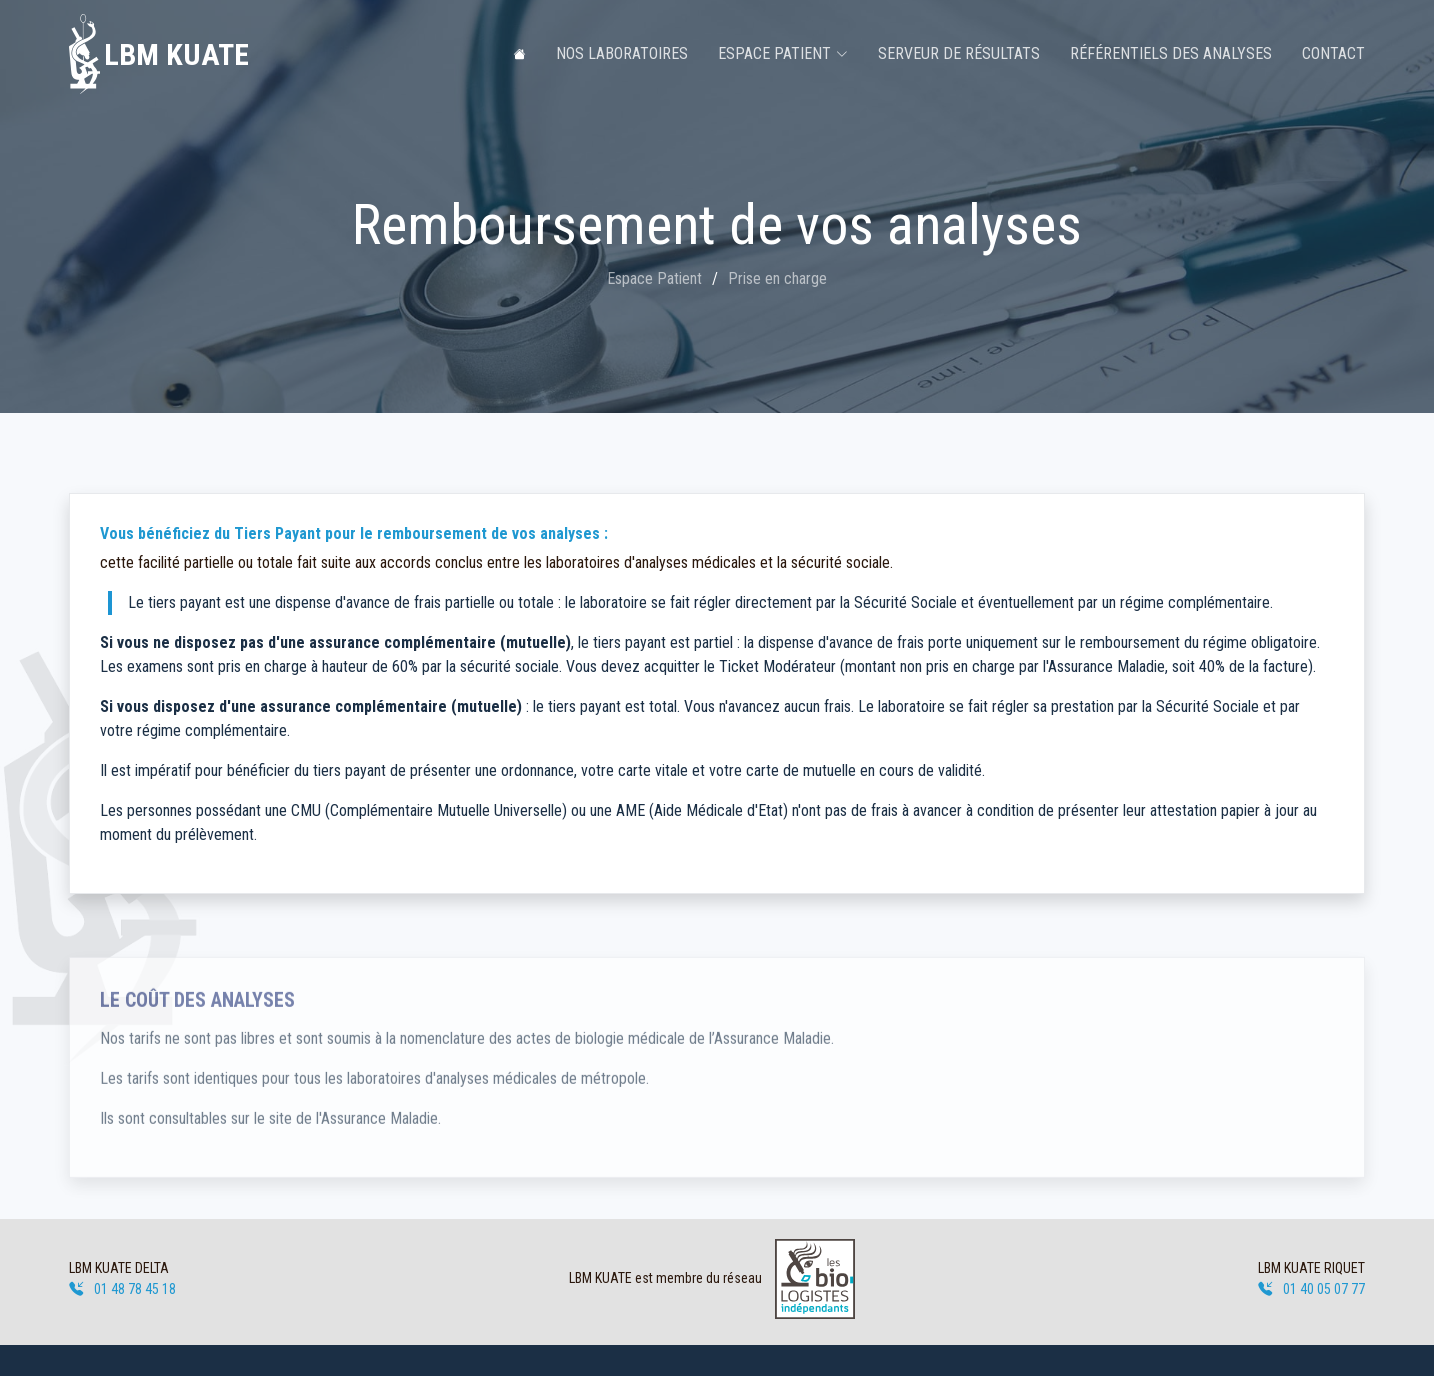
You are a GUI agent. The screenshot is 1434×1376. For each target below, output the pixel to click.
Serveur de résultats (959, 53)
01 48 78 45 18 (122, 1289)
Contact (1333, 53)
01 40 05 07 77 (1311, 1289)
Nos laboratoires (622, 53)
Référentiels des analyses (1171, 53)
